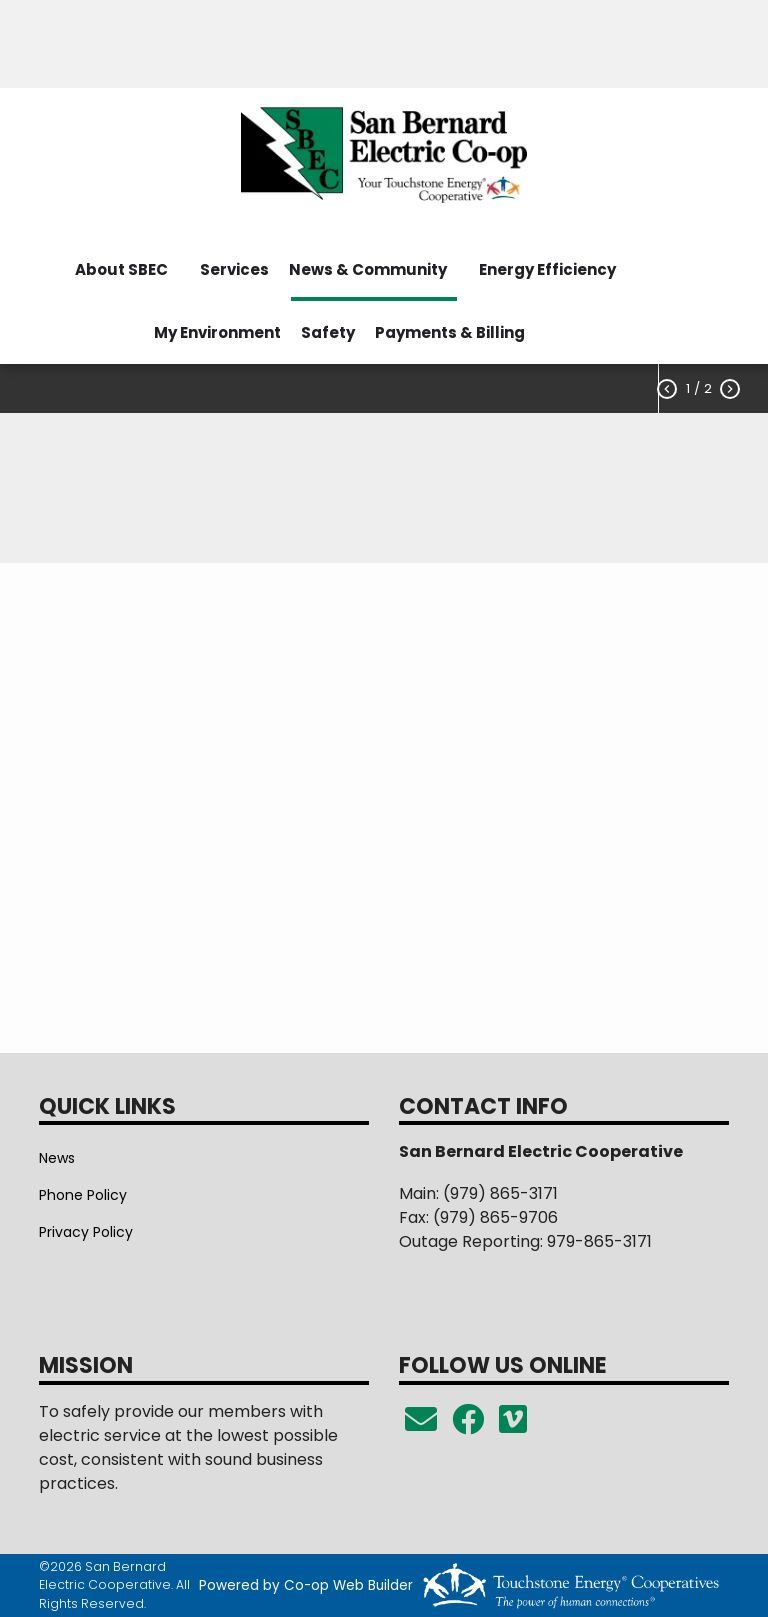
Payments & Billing (450, 332)
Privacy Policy (86, 1232)
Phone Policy (83, 1195)
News (57, 1158)
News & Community (368, 269)
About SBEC (121, 269)
